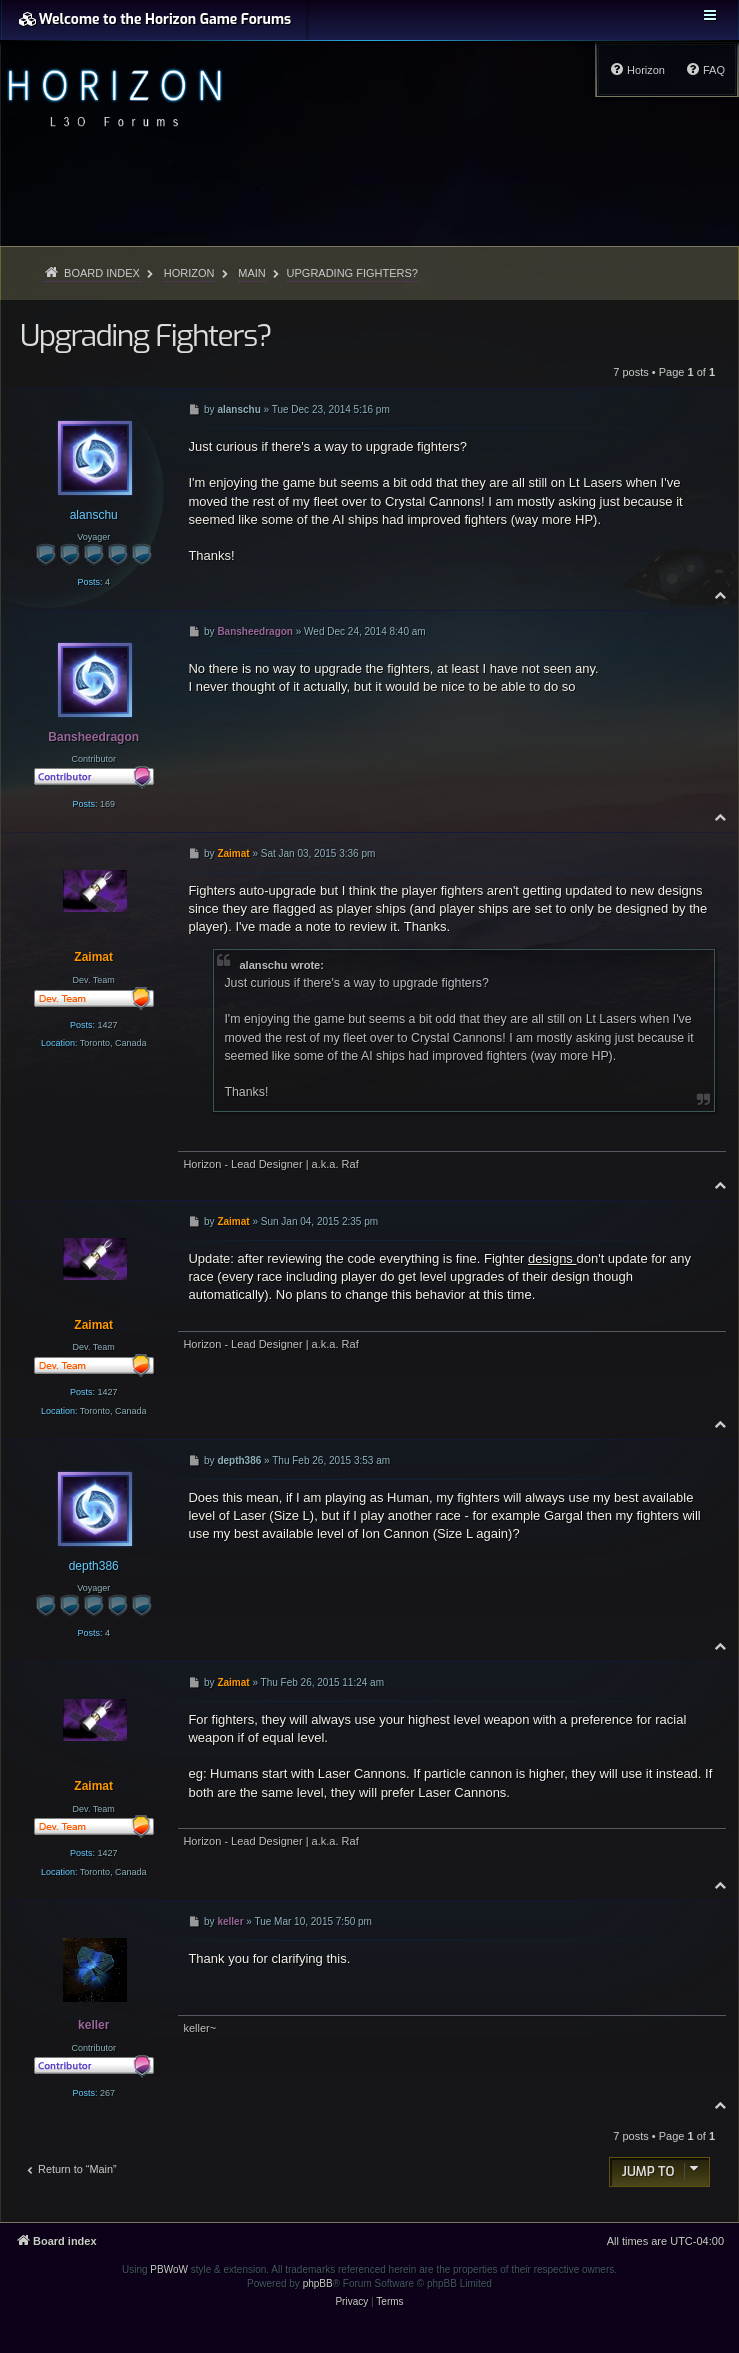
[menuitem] (705, 70)
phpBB (318, 2283)
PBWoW (169, 2269)
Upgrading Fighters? (352, 273)
